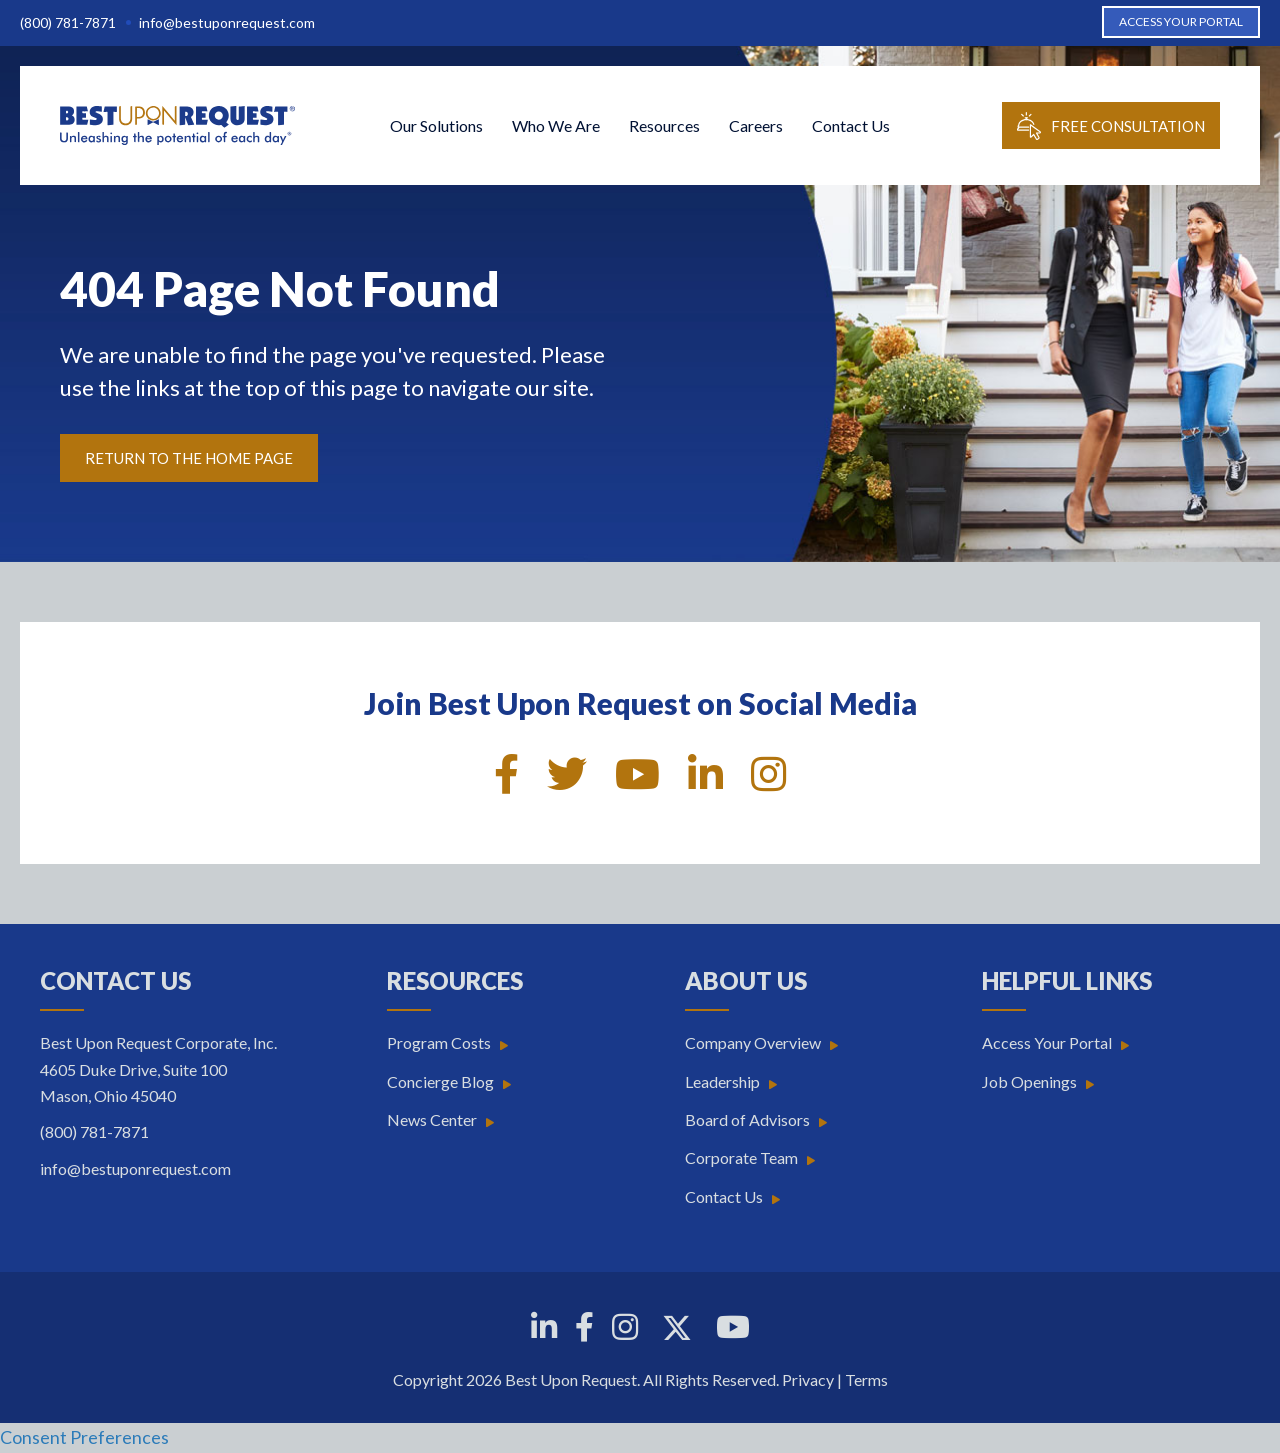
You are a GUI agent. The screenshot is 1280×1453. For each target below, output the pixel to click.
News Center (432, 1119)
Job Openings (1029, 1081)
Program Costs (439, 1042)
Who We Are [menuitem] (556, 125)
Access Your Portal (1047, 1042)
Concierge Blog (440, 1081)
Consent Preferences (84, 1437)
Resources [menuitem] (664, 125)
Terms (866, 1379)
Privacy (808, 1379)
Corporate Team (741, 1157)
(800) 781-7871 (68, 22)
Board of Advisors (747, 1119)
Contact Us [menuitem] (851, 125)
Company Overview (753, 1042)
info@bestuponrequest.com (227, 22)
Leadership (722, 1081)
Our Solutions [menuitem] (436, 125)
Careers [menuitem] (756, 125)
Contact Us (724, 1196)
